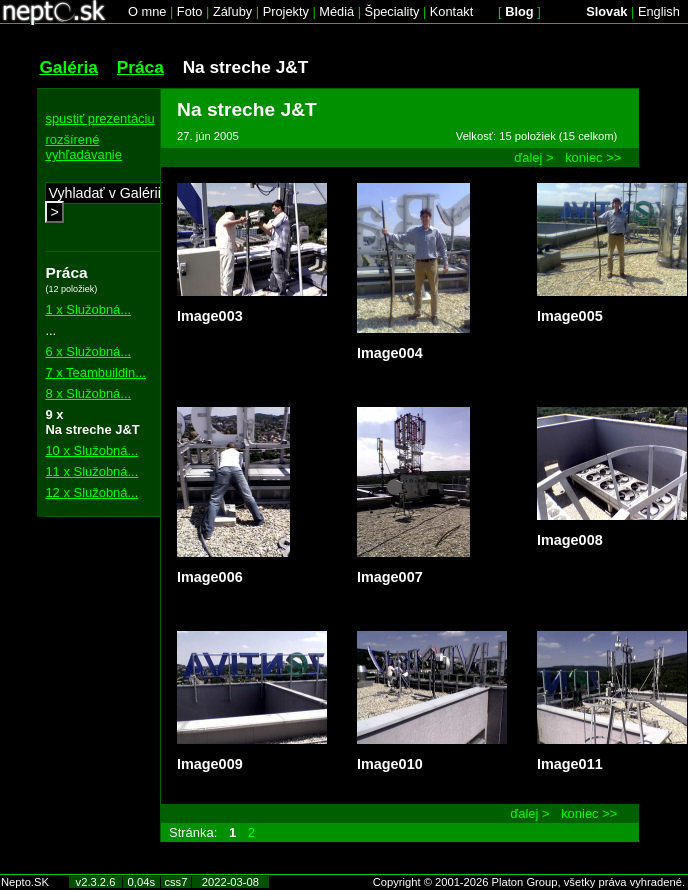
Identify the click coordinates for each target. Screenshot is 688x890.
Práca (140, 67)
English (659, 11)
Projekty (286, 11)
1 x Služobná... (88, 309)
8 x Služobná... (88, 393)
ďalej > (533, 157)
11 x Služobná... (91, 471)
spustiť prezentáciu (99, 118)
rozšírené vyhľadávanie (83, 147)
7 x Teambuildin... (95, 372)
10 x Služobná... (91, 450)
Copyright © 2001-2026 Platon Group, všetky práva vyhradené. (529, 882)
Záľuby (232, 11)
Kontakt (451, 11)
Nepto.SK (25, 882)
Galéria (68, 67)
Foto (190, 11)
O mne (147, 11)
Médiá (336, 11)
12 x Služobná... (91, 492)
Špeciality (392, 11)
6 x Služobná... (88, 351)
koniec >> (593, 157)
